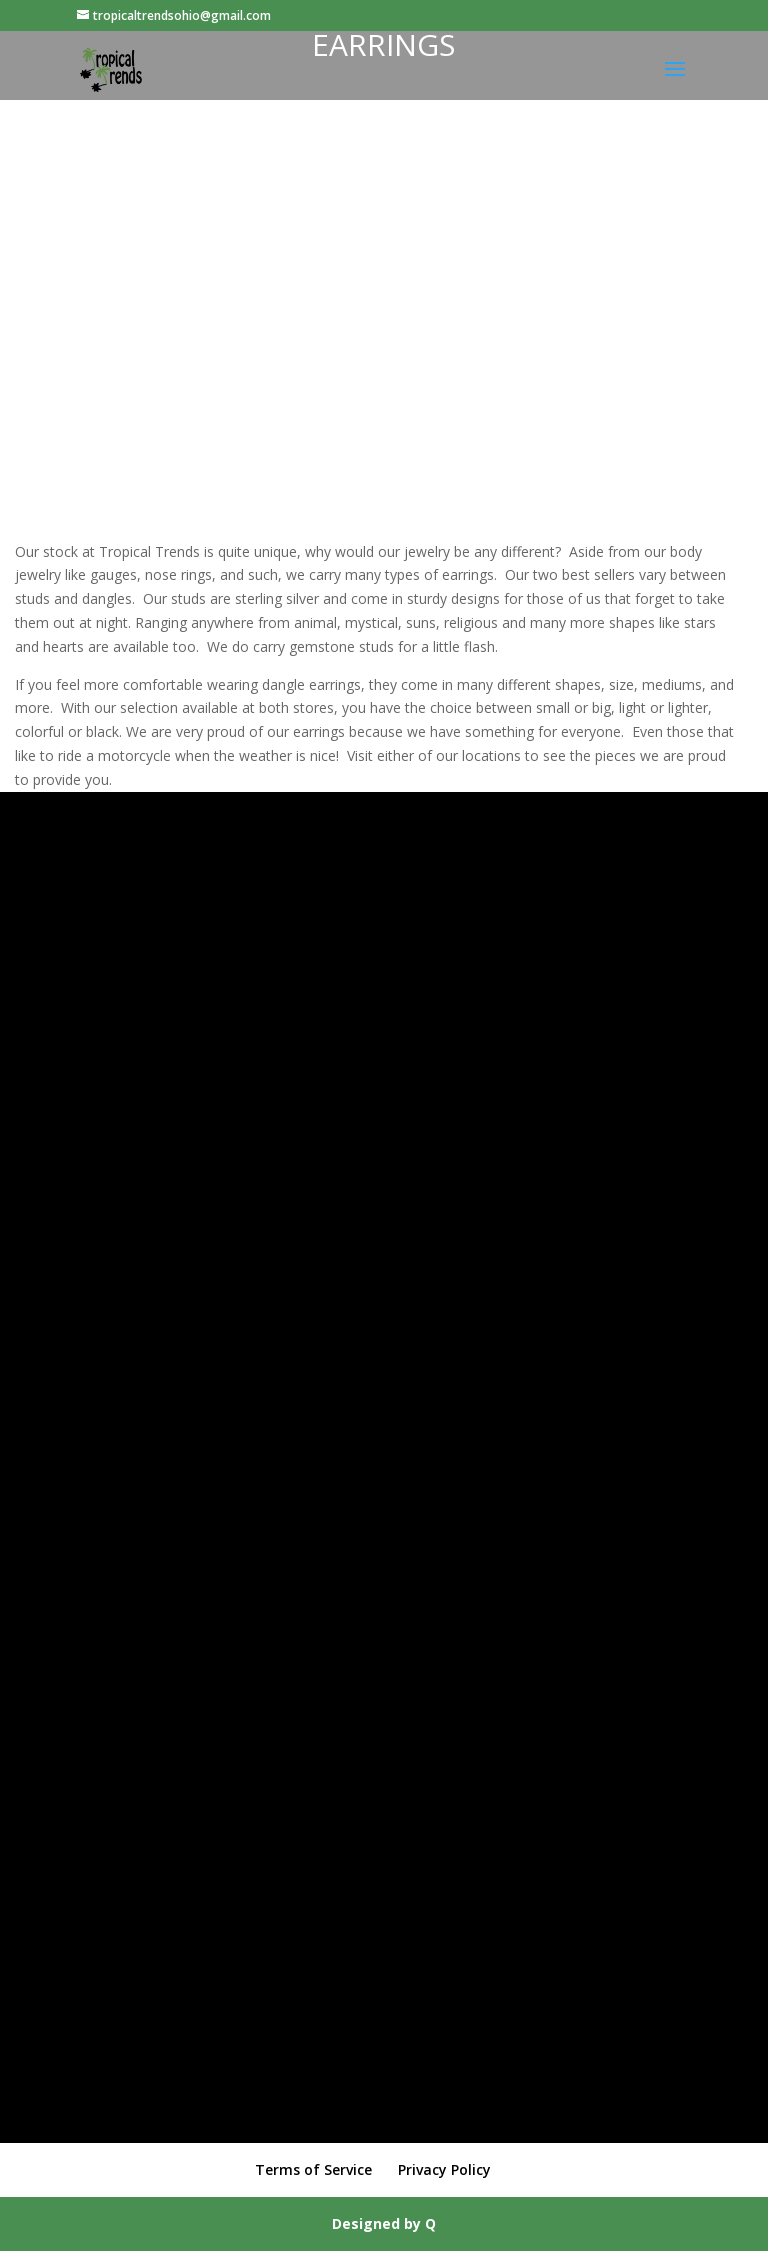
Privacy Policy (444, 2169)
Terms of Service (313, 2169)
